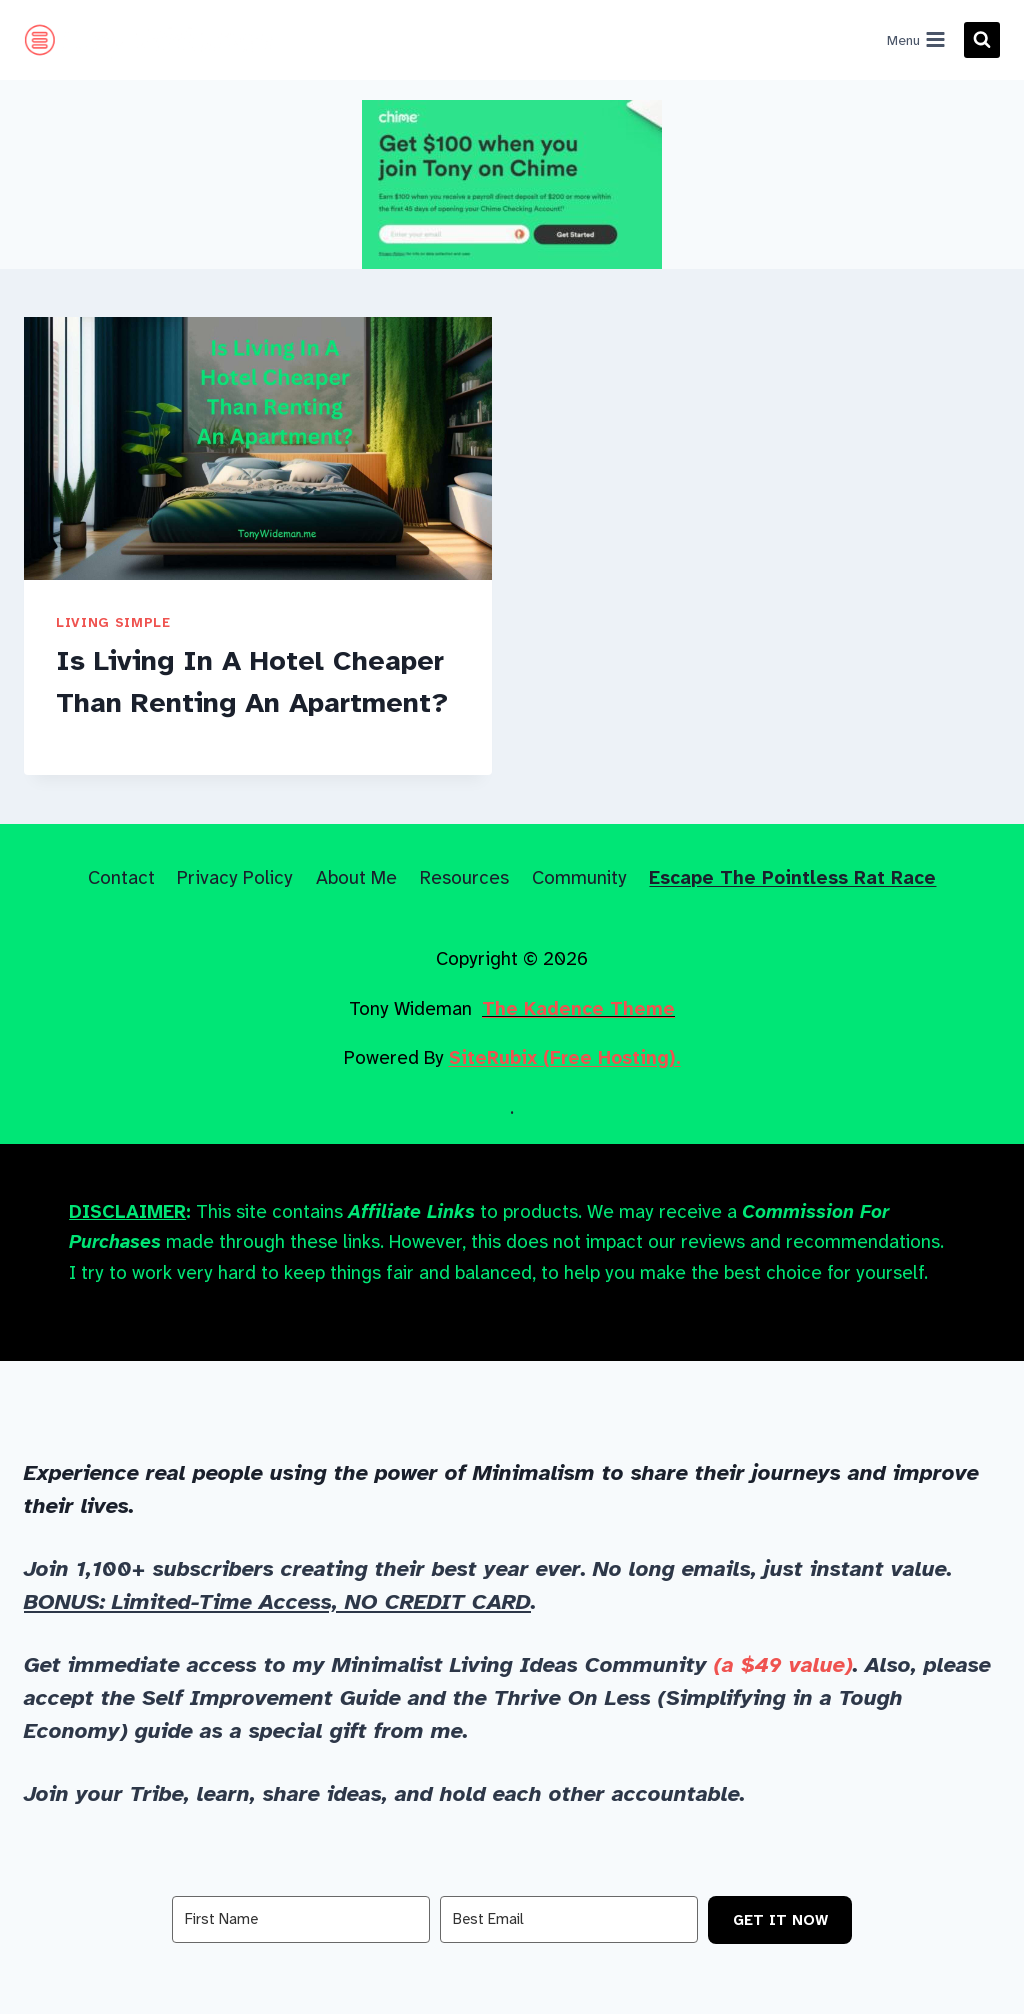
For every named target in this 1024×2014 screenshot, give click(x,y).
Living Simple (113, 622)
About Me (356, 877)
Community (579, 877)
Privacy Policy (235, 877)
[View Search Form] (982, 40)
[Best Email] (569, 1919)
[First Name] (301, 1919)
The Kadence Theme (578, 1008)
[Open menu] (916, 40)
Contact (121, 877)
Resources (464, 877)
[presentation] (258, 448)
